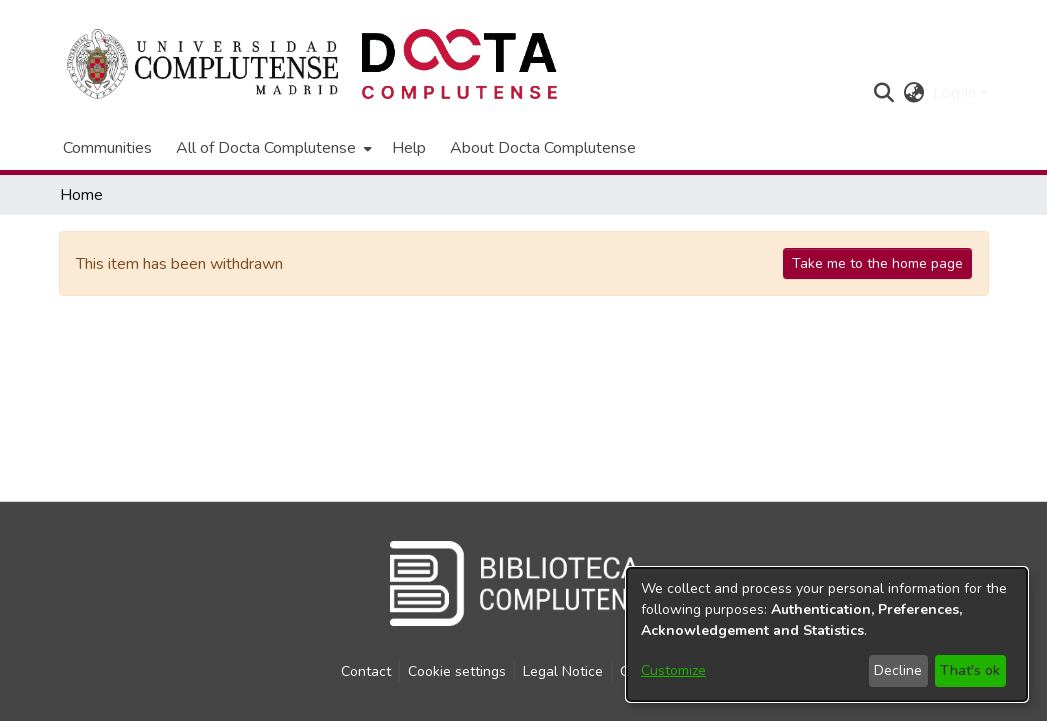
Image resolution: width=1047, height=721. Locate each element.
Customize (673, 670)
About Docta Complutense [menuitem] (543, 148)
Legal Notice (563, 671)
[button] (884, 93)
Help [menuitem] (409, 148)
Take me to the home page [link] (877, 263)
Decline (898, 670)
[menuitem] (272, 148)
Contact (366, 671)
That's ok (970, 670)
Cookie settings (457, 671)
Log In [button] (956, 93)
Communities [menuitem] (107, 148)
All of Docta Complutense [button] (266, 148)
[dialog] (827, 634)
